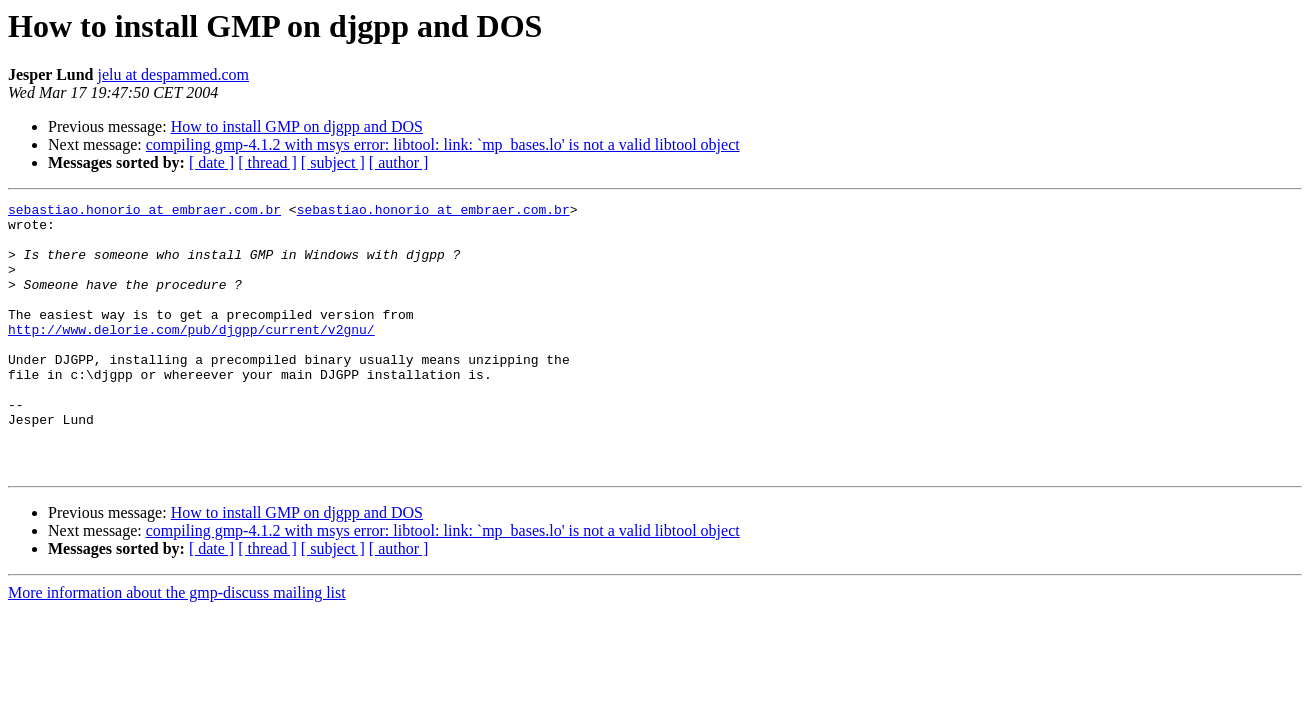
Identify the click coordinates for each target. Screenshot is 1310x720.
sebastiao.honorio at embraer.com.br (144, 212)
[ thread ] (267, 162)
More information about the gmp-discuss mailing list (177, 646)
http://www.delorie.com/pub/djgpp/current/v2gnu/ (191, 356)
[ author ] (399, 162)
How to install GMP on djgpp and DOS (297, 126)
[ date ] (211, 162)
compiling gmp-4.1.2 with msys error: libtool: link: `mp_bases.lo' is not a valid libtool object (443, 144)
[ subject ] (333, 162)
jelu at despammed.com (174, 74)
